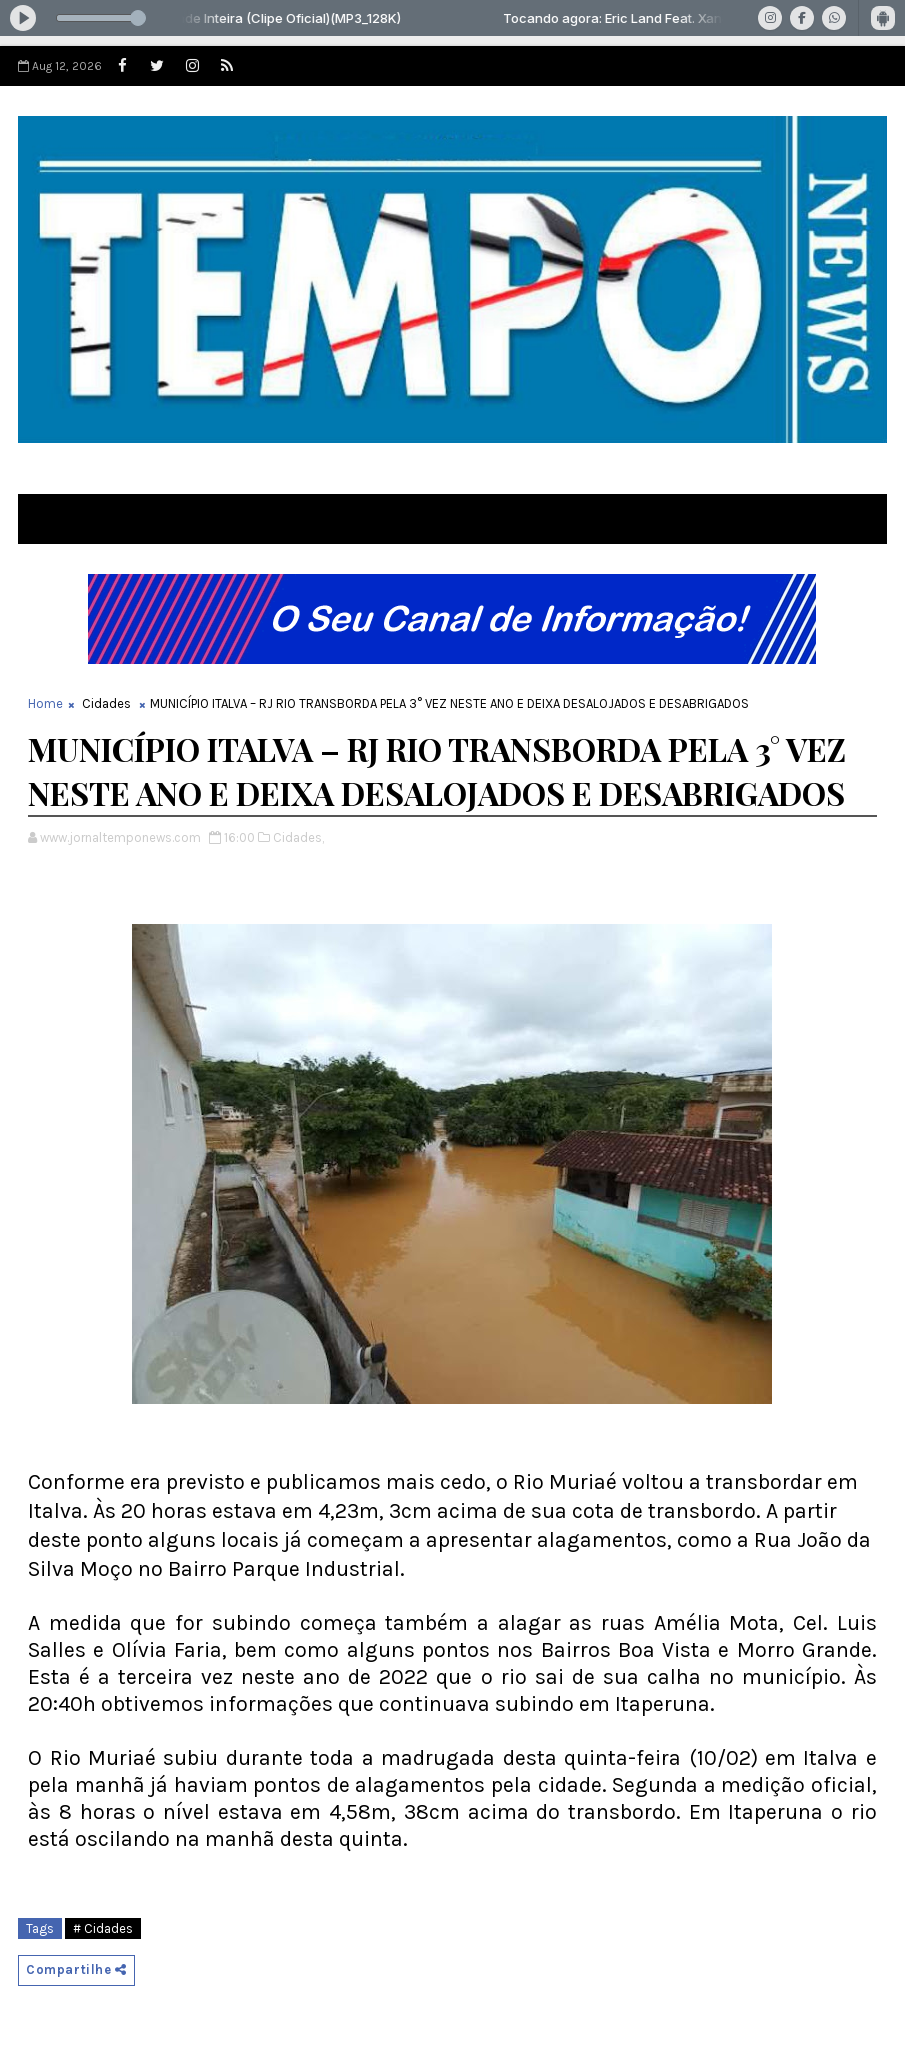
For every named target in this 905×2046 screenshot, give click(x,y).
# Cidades (103, 1928)
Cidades (106, 703)
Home (45, 703)
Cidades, (298, 837)
